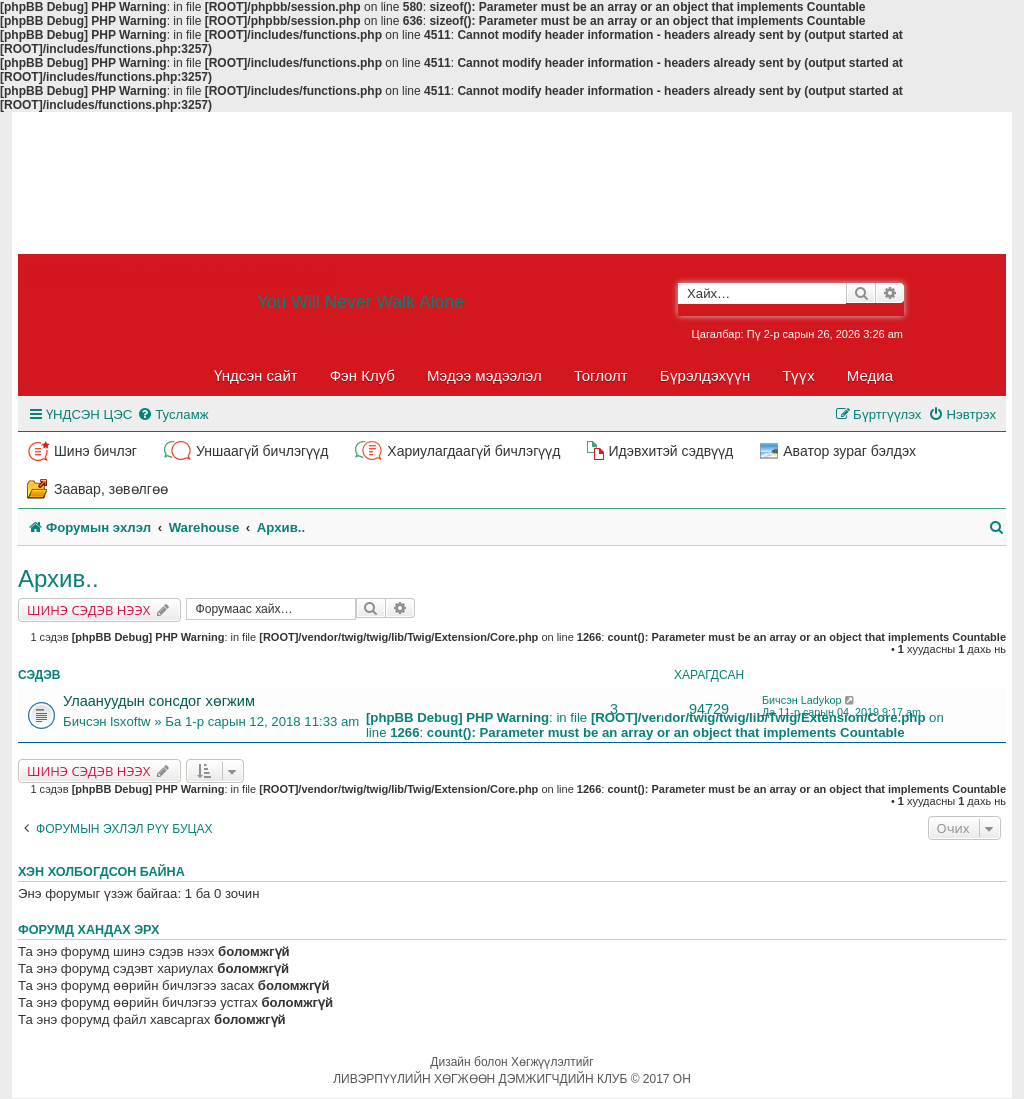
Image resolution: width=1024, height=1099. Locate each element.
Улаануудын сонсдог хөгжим (159, 701)
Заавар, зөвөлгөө (111, 489)
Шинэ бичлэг (95, 451)
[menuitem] (172, 414)
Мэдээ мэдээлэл (484, 375)
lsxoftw (130, 721)
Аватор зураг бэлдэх (849, 451)
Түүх (798, 375)
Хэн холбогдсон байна (101, 872)
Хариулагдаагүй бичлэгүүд (473, 451)
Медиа (870, 375)
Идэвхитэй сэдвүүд (670, 451)
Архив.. (58, 578)
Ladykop (821, 700)
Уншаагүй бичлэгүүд (262, 451)
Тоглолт (601, 375)
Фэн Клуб (362, 375)
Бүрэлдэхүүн (705, 375)
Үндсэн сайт (256, 375)
